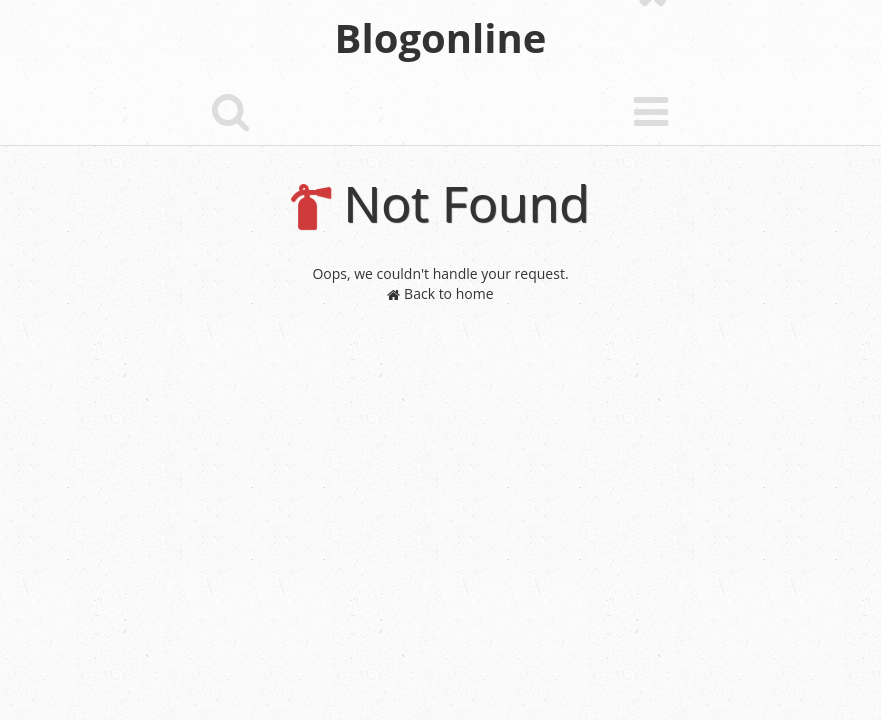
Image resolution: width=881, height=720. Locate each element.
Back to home (440, 293)
